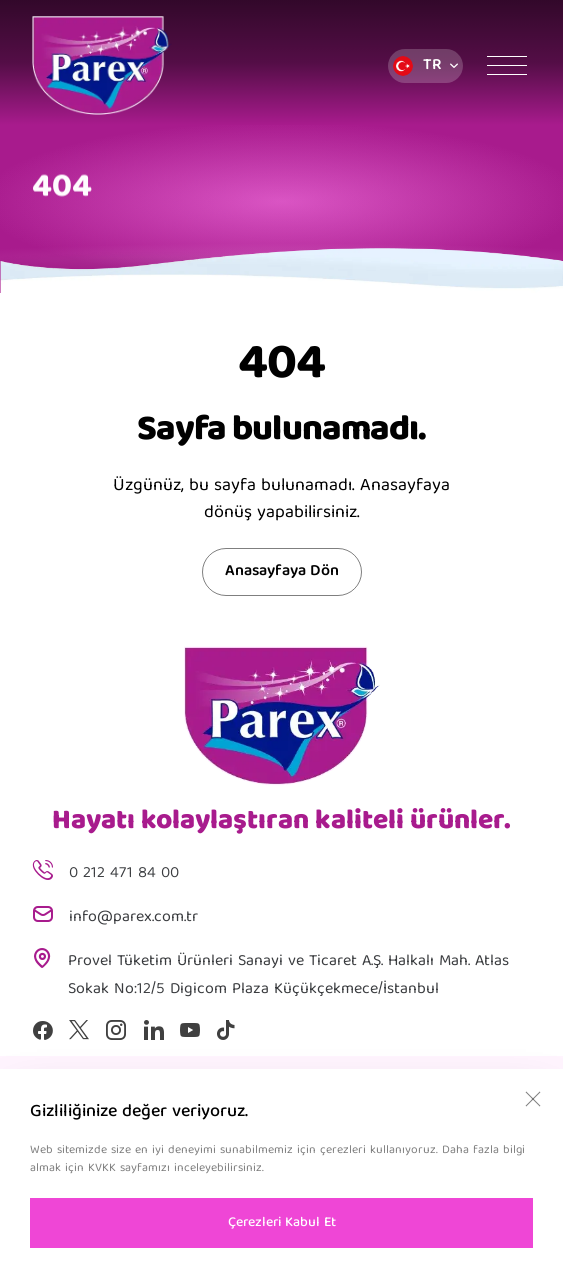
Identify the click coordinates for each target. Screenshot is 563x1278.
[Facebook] (42, 1030)
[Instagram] (116, 1030)
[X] (79, 1030)
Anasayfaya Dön (282, 572)
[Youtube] (190, 1030)
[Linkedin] (153, 1030)
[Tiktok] (226, 1030)
